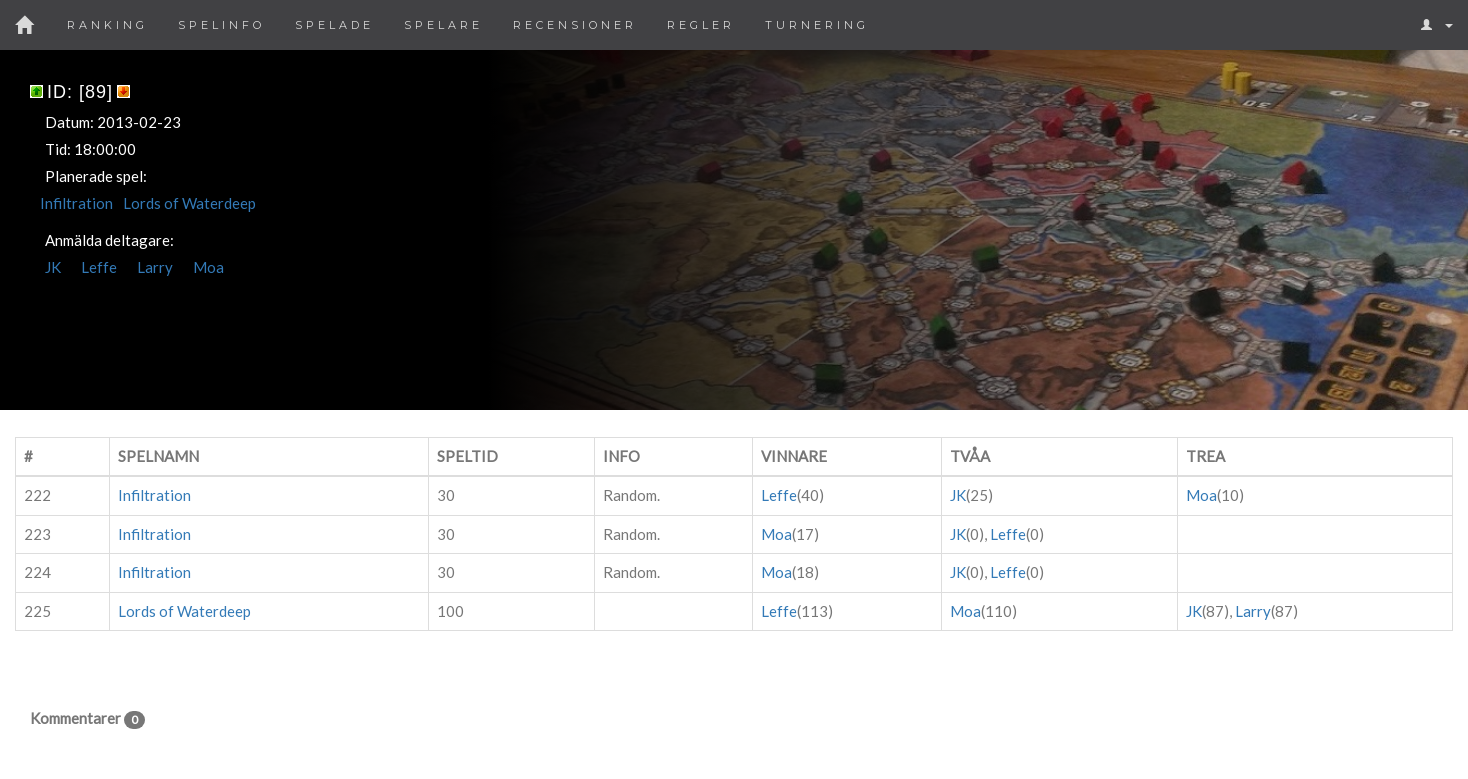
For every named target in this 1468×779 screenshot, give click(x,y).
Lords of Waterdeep (189, 203)
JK (53, 267)
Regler (701, 25)
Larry (155, 267)
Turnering (817, 25)
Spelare (443, 25)
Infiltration (76, 203)
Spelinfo (221, 25)
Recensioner (575, 25)
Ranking (107, 25)
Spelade (334, 25)
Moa (208, 267)
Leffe (99, 267)
